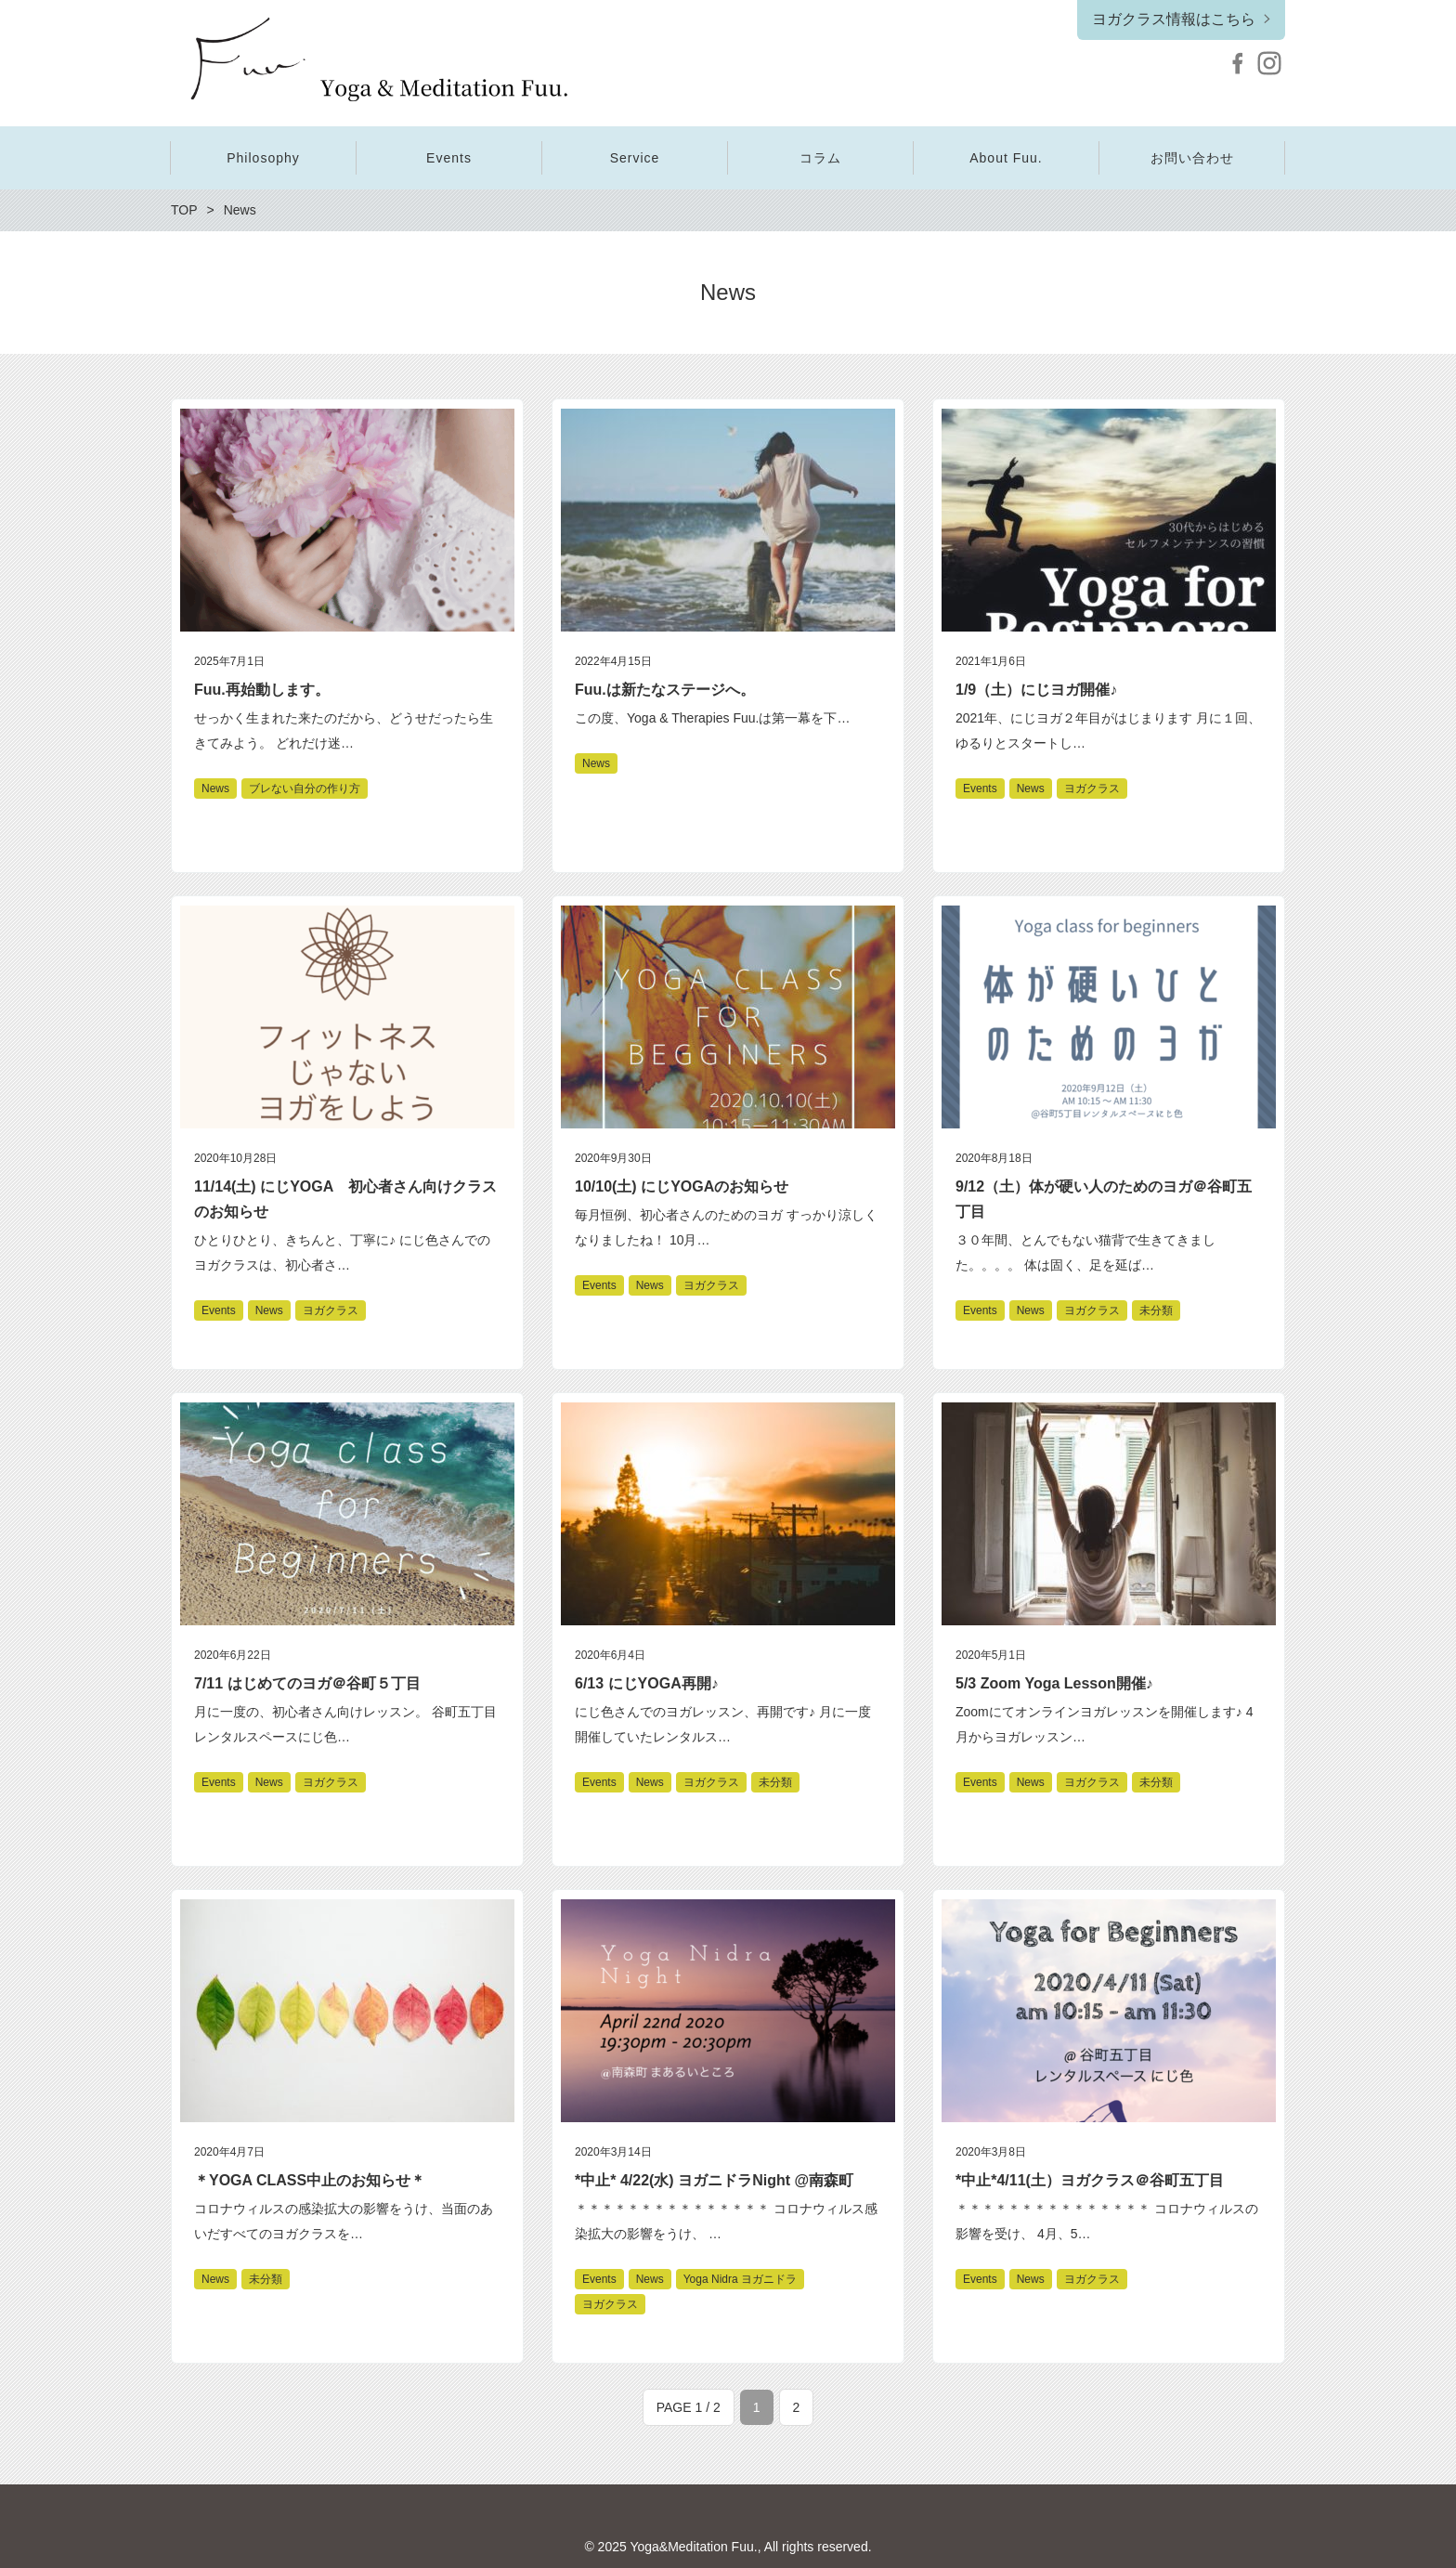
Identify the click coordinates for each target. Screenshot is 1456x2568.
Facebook (1238, 63)
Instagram (1269, 63)
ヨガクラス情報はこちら (1173, 19)
